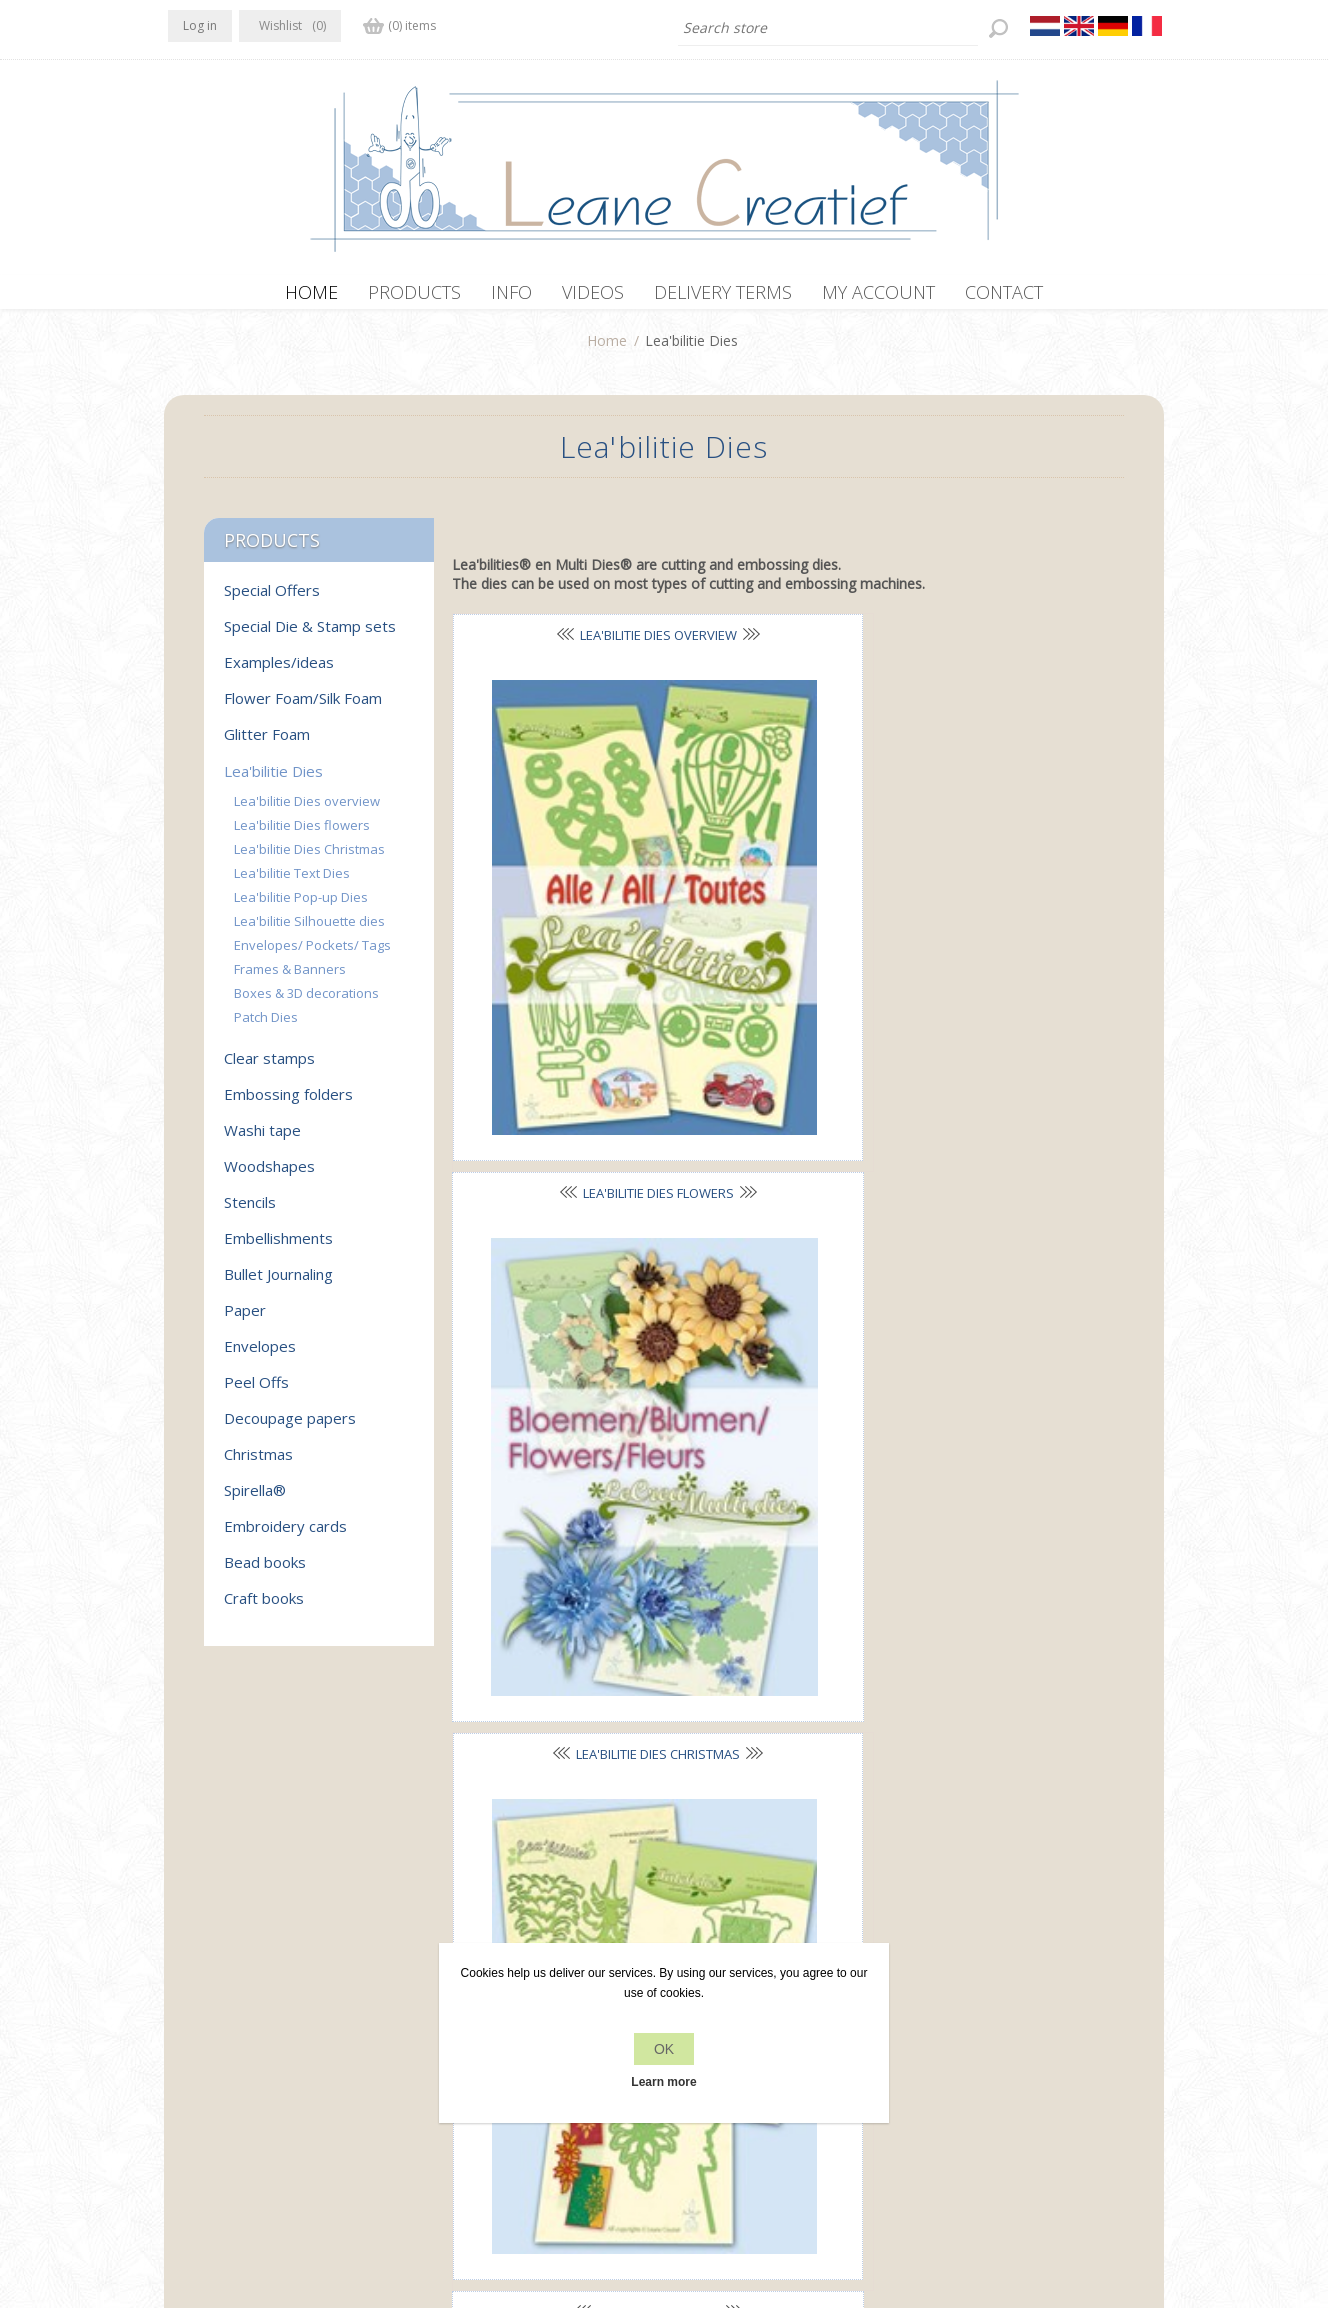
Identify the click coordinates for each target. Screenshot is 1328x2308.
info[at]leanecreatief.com (250, 2087)
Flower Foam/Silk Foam (303, 708)
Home (607, 350)
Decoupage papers (290, 1428)
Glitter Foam (267, 744)
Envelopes (260, 1356)
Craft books (264, 1608)
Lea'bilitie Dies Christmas (309, 859)
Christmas (258, 1464)
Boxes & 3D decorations (306, 1003)
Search (941, 2045)
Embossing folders (288, 1104)
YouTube (305, 2005)
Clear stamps (269, 1068)
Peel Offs (256, 1392)
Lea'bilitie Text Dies (558, 943)
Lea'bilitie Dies (273, 781)
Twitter (226, 2005)
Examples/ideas (279, 672)
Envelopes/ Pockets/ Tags (312, 955)
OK (664, 2049)
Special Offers (272, 600)
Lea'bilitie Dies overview (307, 811)
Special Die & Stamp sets (310, 636)
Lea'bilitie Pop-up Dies (301, 907)
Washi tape (262, 1140)
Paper (245, 1320)
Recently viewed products (1001, 2007)
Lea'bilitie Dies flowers (302, 835)
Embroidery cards (285, 1536)
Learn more (663, 2082)
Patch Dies (558, 1541)
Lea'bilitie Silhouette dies (309, 931)
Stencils (250, 1212)
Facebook (187, 2005)
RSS (266, 2005)
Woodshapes (269, 1176)
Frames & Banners (780, 1242)
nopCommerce (541, 2201)
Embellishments (278, 1248)
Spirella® (255, 1500)
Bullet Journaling (278, 1284)
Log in (200, 25)
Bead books (265, 1572)
